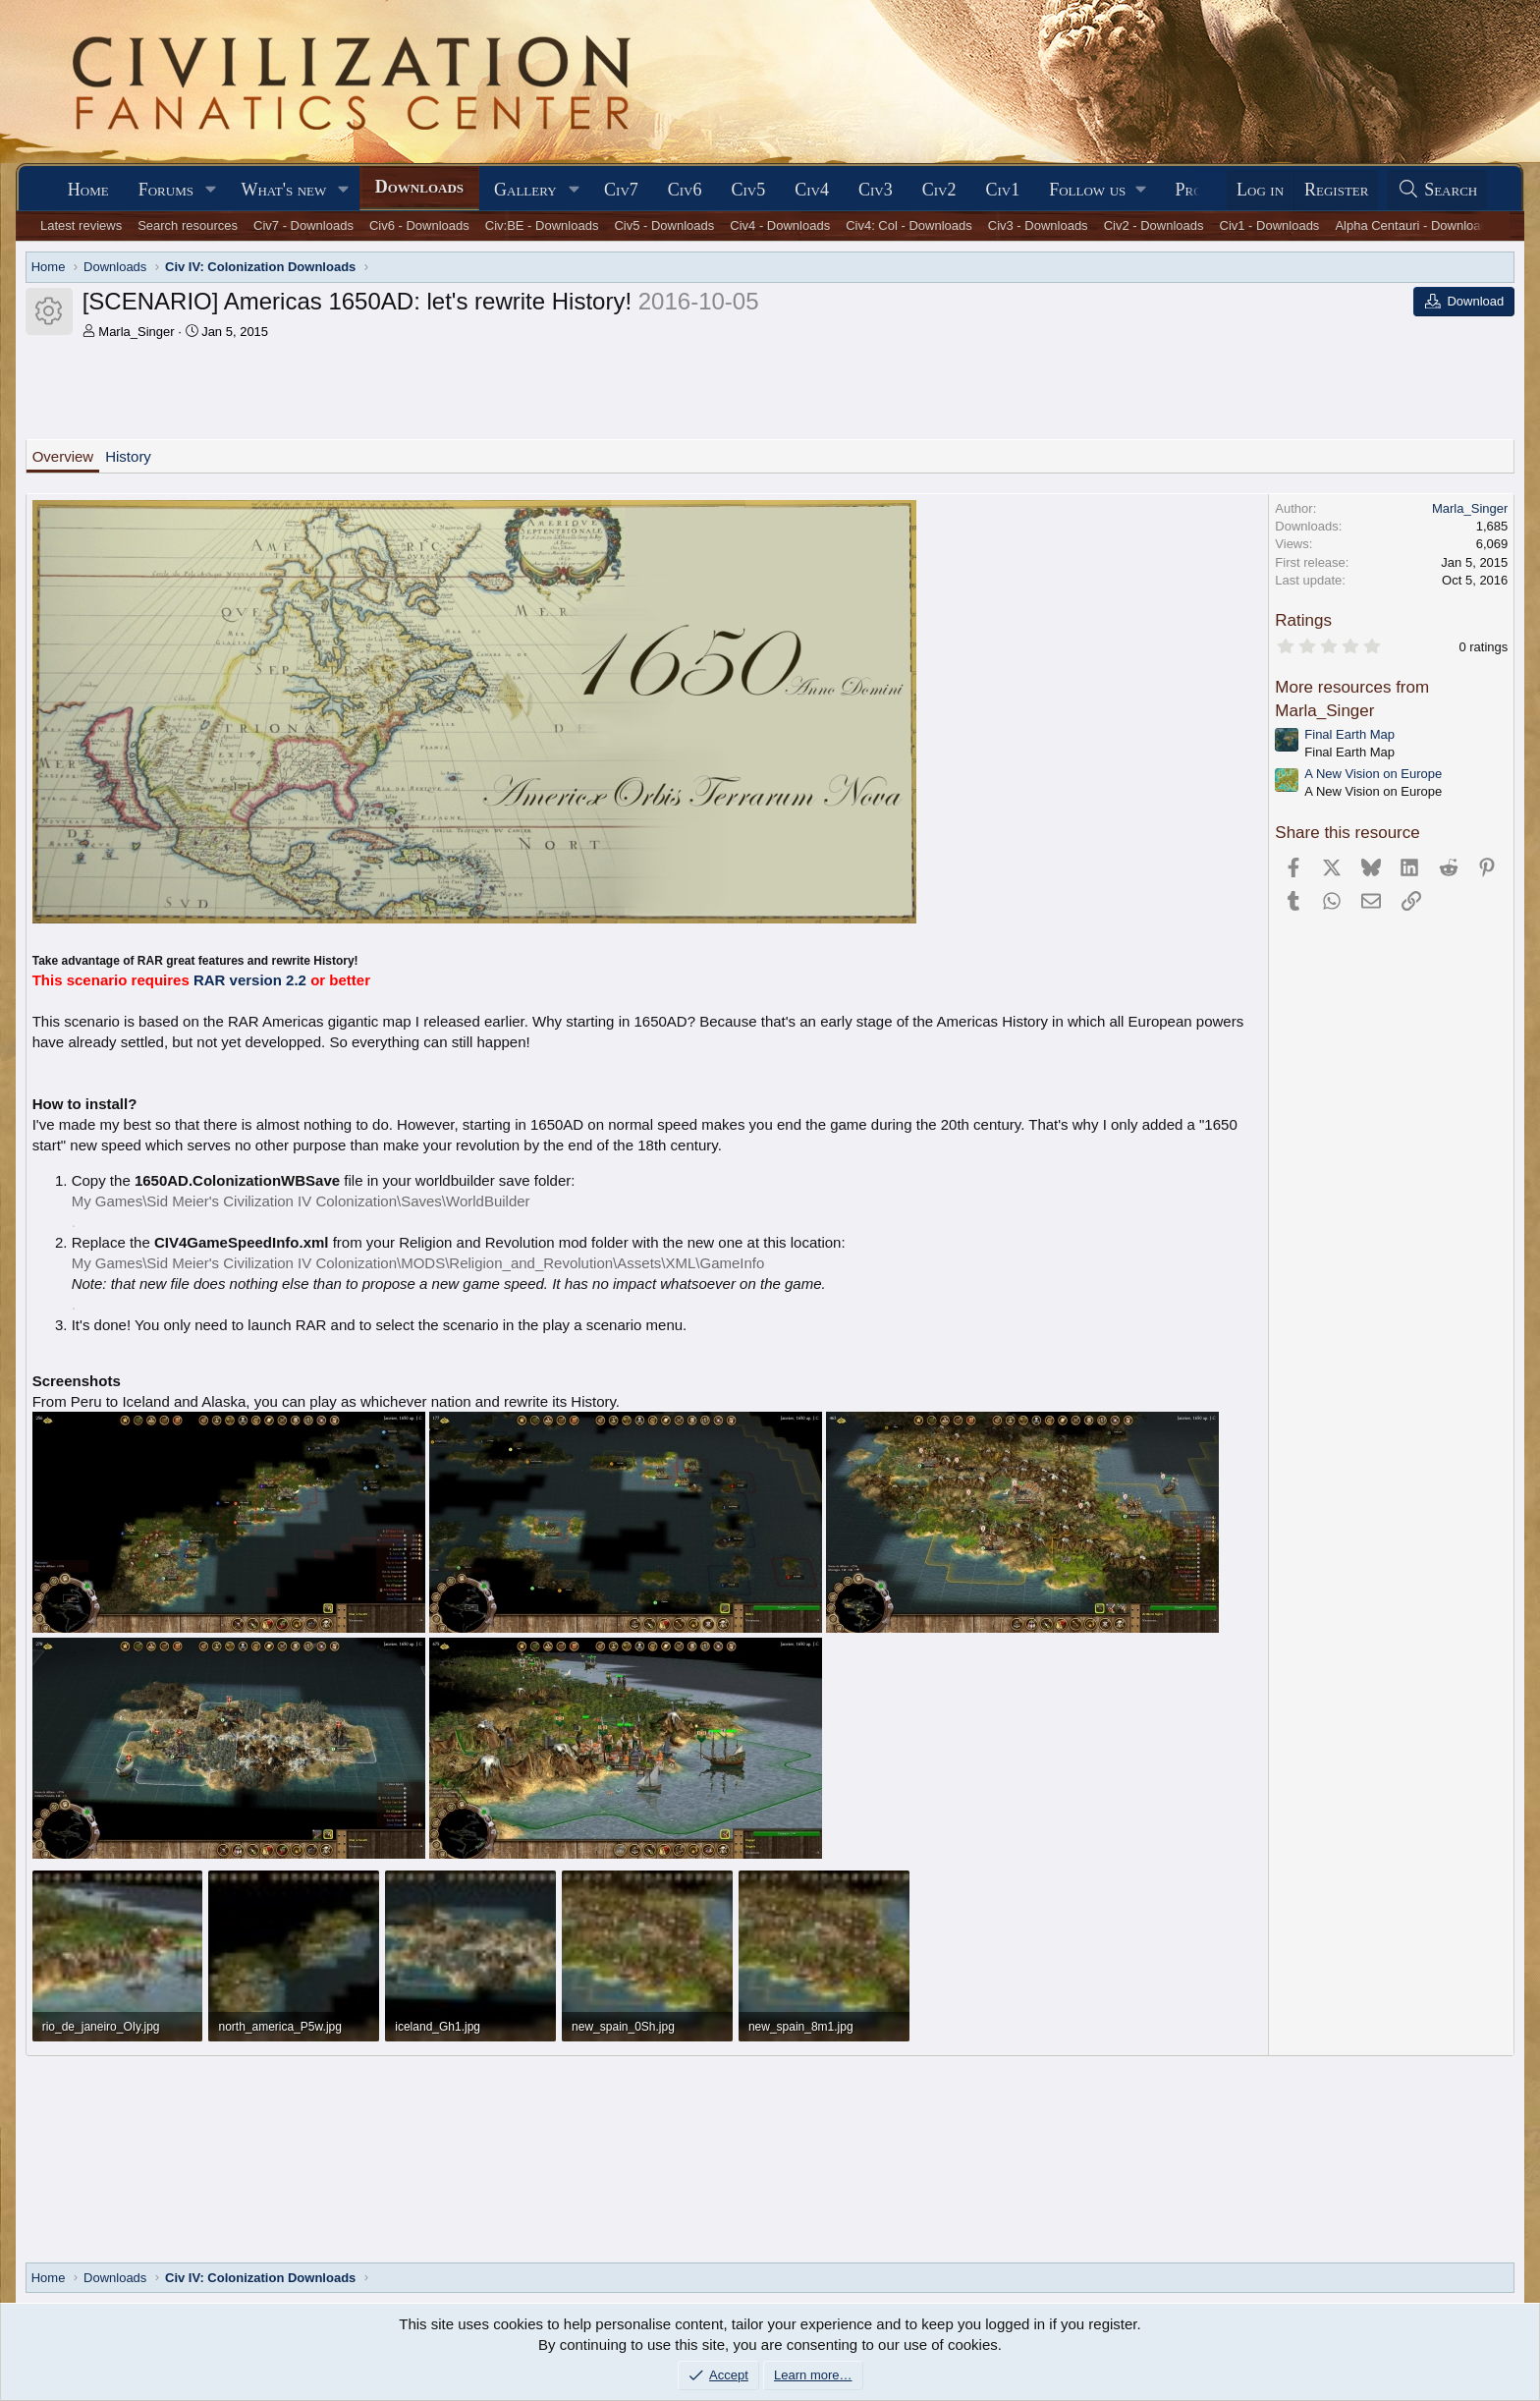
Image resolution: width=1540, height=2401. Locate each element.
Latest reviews (81, 225)
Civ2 (939, 189)
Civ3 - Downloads (1038, 225)
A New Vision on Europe (1373, 773)
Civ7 (621, 189)
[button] (211, 190)
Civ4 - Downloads (780, 225)
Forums (165, 189)
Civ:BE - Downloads (542, 225)
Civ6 (685, 189)
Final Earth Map (1349, 734)
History (128, 456)
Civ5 (749, 189)
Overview (63, 456)
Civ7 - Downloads (303, 225)
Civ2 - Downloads (1154, 225)
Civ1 (1002, 189)
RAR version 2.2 (249, 980)
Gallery (525, 189)
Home (88, 189)
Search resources (188, 225)
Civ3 (875, 189)
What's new (283, 189)
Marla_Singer (136, 331)
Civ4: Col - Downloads (909, 225)
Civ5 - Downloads (664, 225)
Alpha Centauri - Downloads (1414, 225)
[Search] (1437, 190)
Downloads (419, 186)
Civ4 (812, 189)
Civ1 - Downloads (1270, 225)
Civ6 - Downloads (419, 225)
